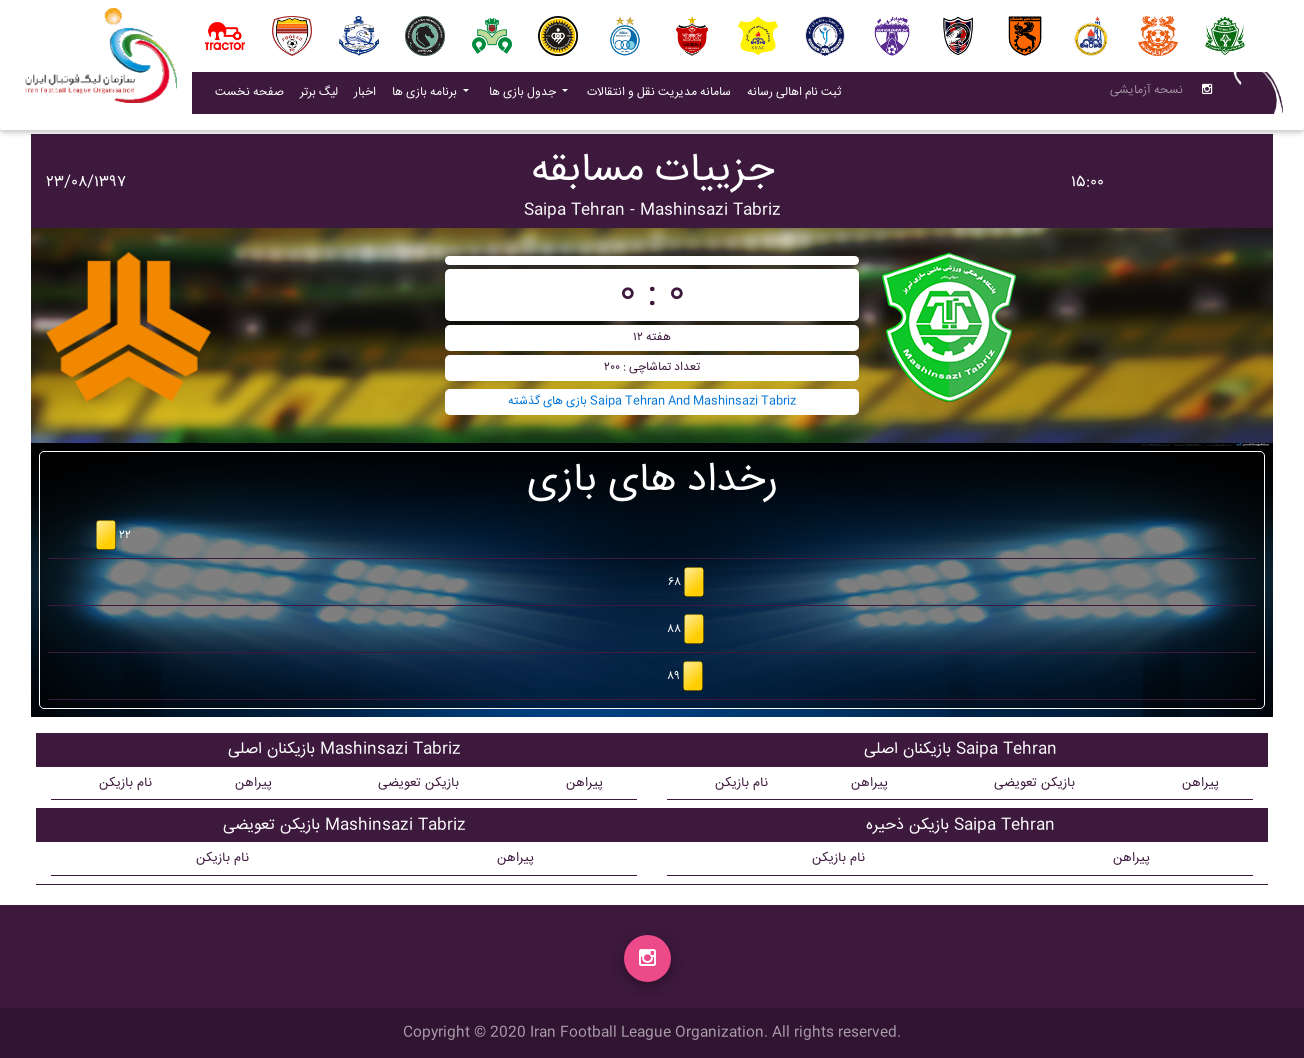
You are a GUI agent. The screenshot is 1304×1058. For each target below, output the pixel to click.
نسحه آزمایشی (1146, 94)
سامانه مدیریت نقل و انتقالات (663, 96)
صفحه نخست (249, 96)
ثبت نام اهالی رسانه (798, 96)
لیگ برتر (319, 96)
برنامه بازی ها (426, 96)
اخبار (369, 96)
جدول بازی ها (524, 96)
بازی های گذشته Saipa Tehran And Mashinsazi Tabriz (652, 401)
